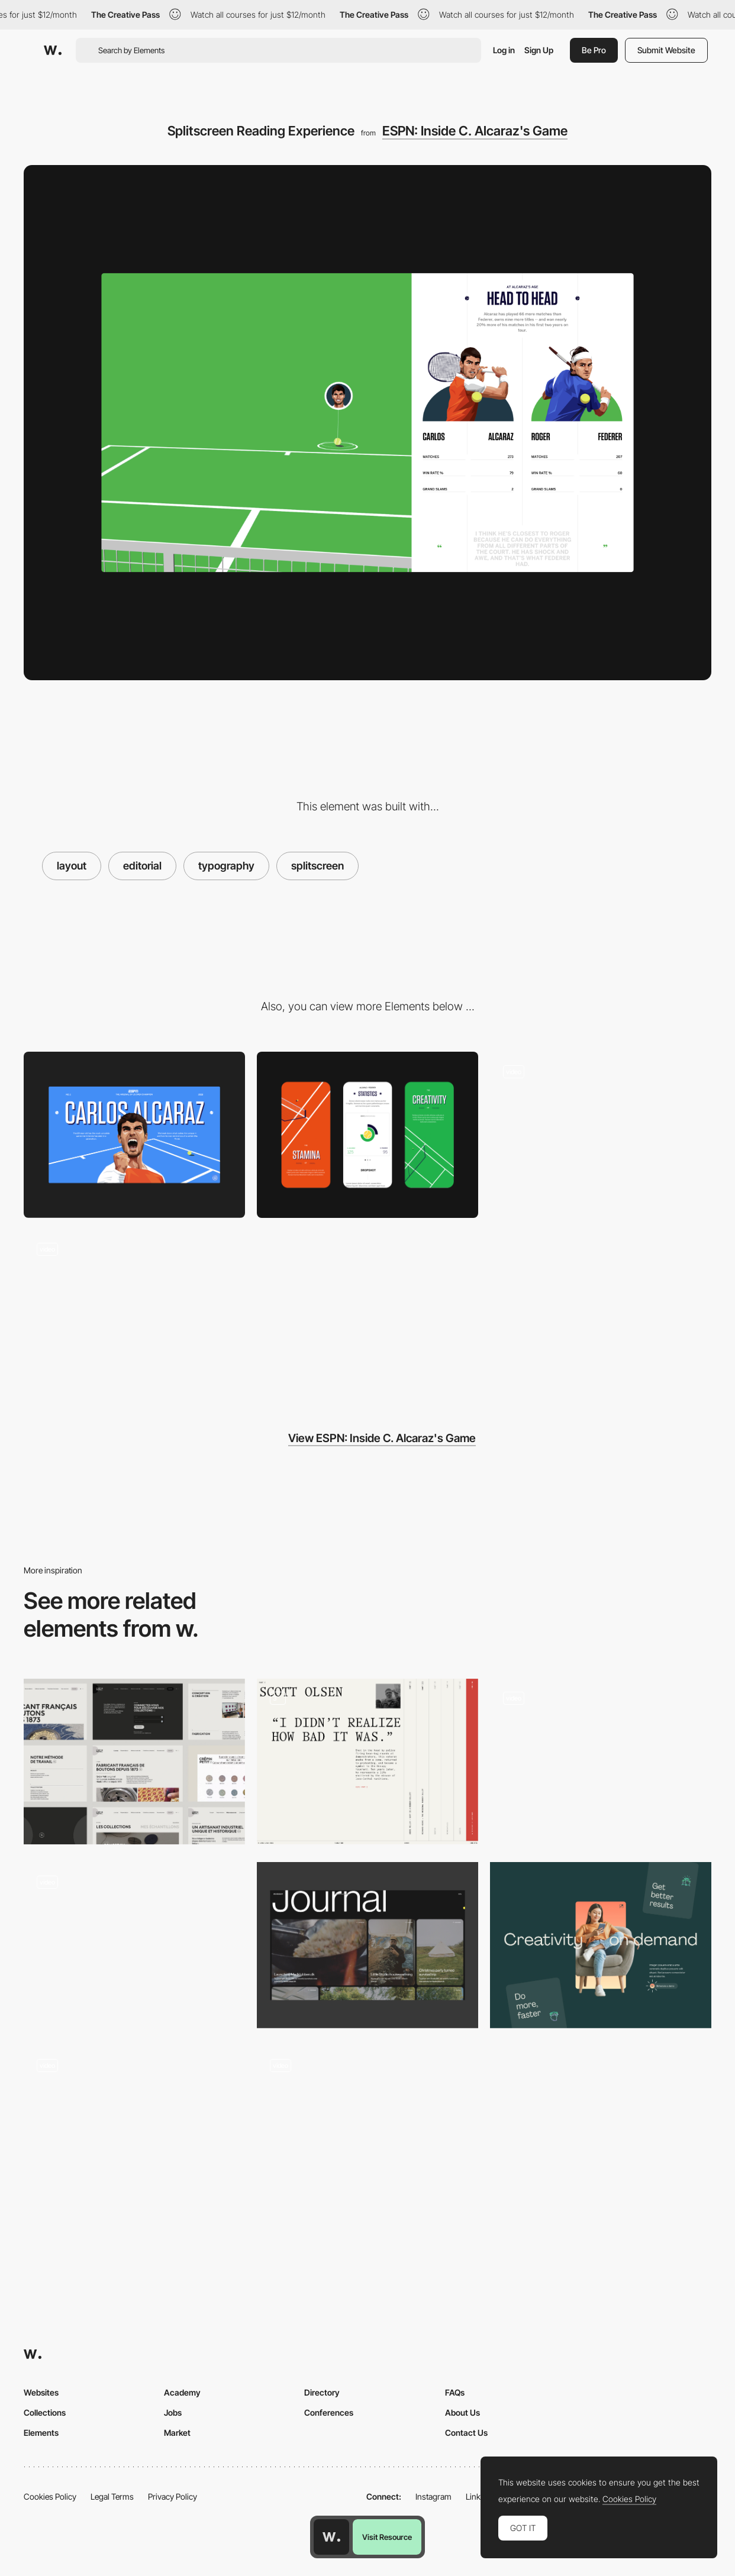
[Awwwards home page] (331, 2537)
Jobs (173, 2412)
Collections (45, 2412)
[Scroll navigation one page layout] (367, 2125)
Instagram (433, 2496)
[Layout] (134, 1762)
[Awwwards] (53, 50)
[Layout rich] (367, 1762)
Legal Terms (112, 2496)
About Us (462, 2412)
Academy (182, 2392)
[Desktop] (134, 1135)
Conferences (328, 2412)
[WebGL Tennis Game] (600, 1135)
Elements (41, 2433)
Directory (322, 2392)
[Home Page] (134, 2129)
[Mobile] (367, 1135)
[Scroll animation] (134, 1313)
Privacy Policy (172, 2496)
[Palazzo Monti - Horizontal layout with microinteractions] (600, 1758)
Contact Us (466, 2433)
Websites (41, 2392)
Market (177, 2433)
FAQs (455, 2392)
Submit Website (666, 50)
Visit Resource (387, 2537)
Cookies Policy (50, 2496)
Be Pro (594, 50)
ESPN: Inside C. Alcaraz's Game (475, 130)
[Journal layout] (367, 1945)
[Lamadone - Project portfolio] (134, 1941)
